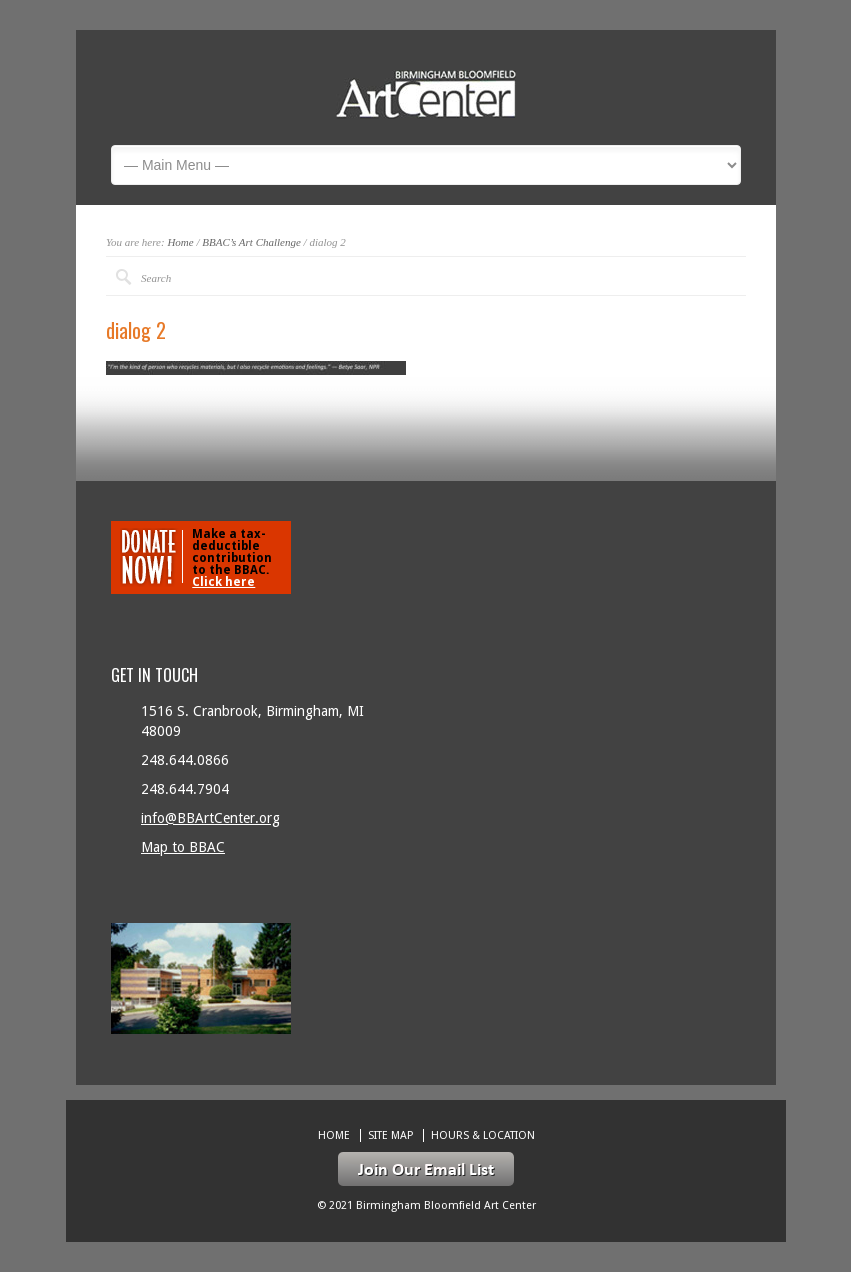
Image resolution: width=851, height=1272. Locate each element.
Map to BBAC (183, 847)
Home (180, 242)
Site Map (390, 1135)
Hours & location (483, 1135)
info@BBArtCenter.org (210, 818)
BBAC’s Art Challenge (251, 242)
